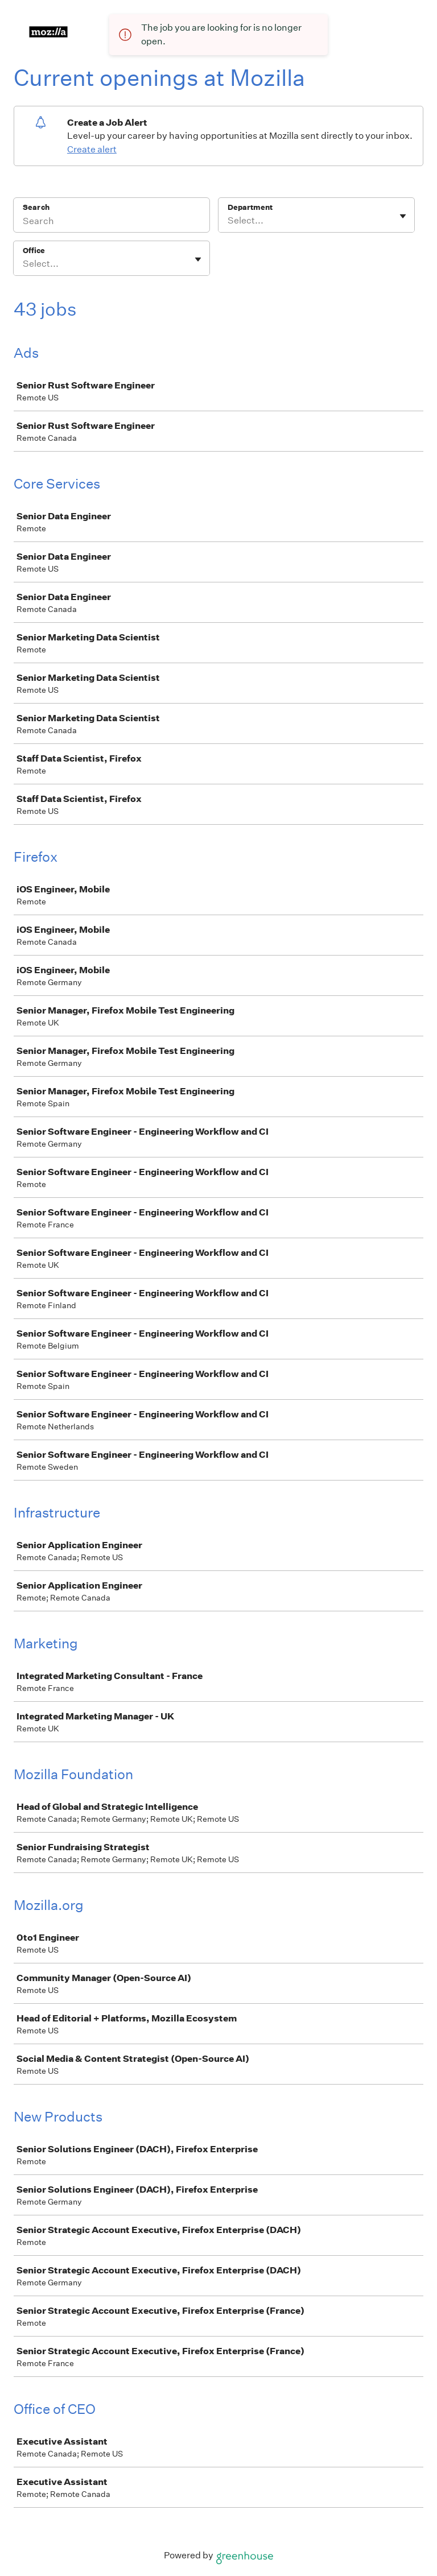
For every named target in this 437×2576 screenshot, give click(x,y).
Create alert (92, 149)
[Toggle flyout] (403, 216)
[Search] (111, 222)
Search (36, 207)
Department (250, 207)
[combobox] (228, 220)
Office (34, 250)
